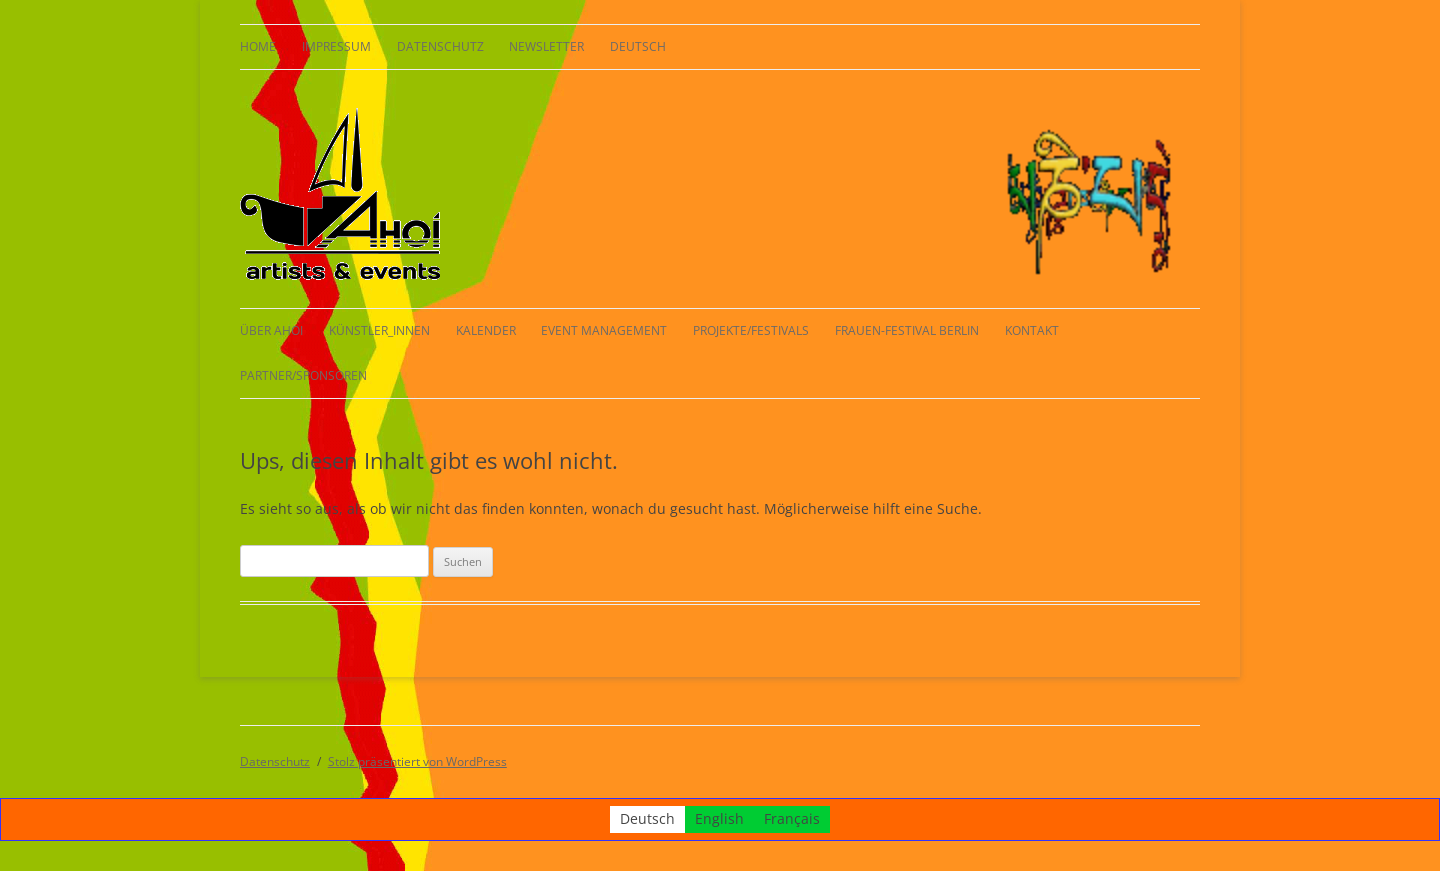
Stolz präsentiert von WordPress (417, 761)
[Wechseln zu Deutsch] (647, 819)
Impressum (336, 46)
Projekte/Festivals (751, 330)
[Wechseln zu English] (719, 819)
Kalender (486, 330)
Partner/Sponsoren (303, 375)
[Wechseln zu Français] (792, 819)
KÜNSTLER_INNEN (379, 330)
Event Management (604, 330)
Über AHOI (271, 330)
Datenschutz (440, 46)
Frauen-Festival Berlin (907, 330)
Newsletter (546, 46)
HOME (258, 46)
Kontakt (1032, 330)
